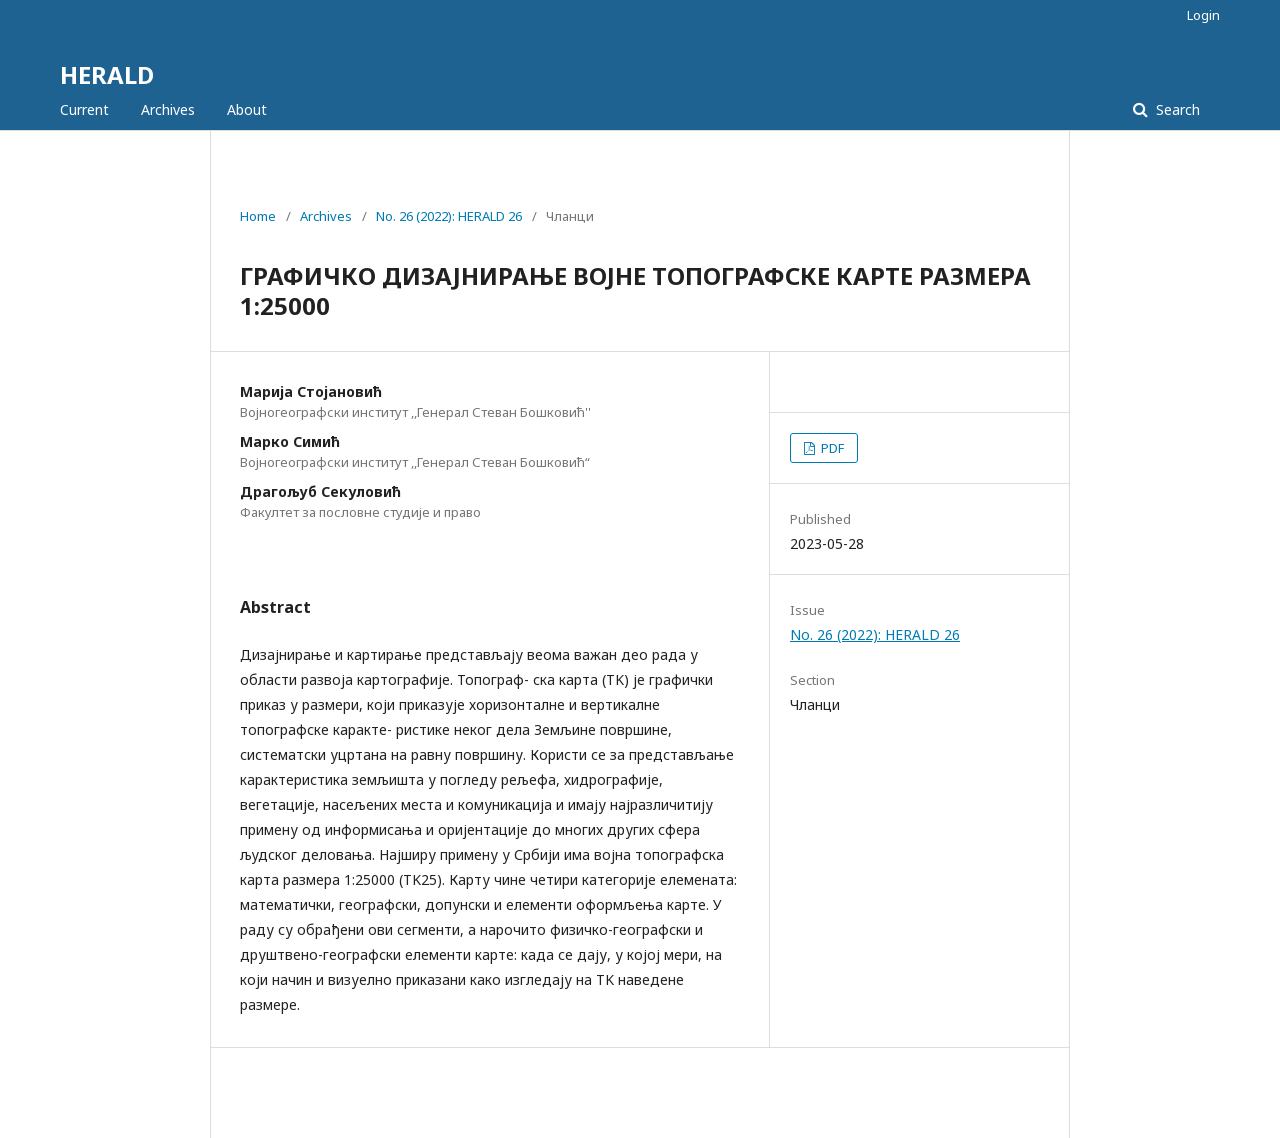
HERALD (107, 74)
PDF (831, 448)
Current (84, 109)
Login (1203, 15)
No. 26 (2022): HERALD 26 (449, 216)
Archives (168, 109)
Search (1176, 109)
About (247, 109)
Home (258, 216)
